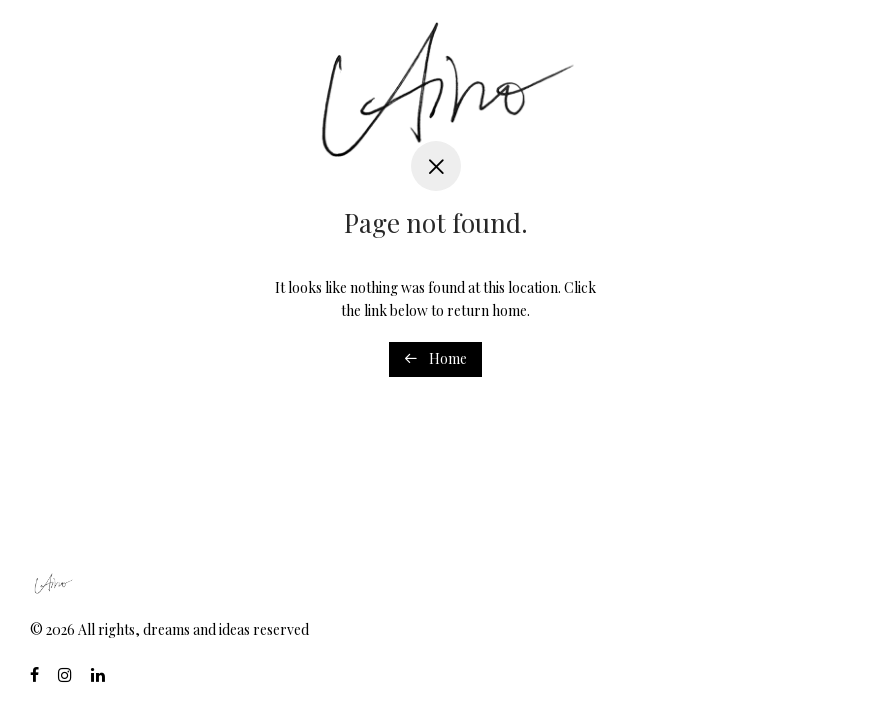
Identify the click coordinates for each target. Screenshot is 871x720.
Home (435, 358)
